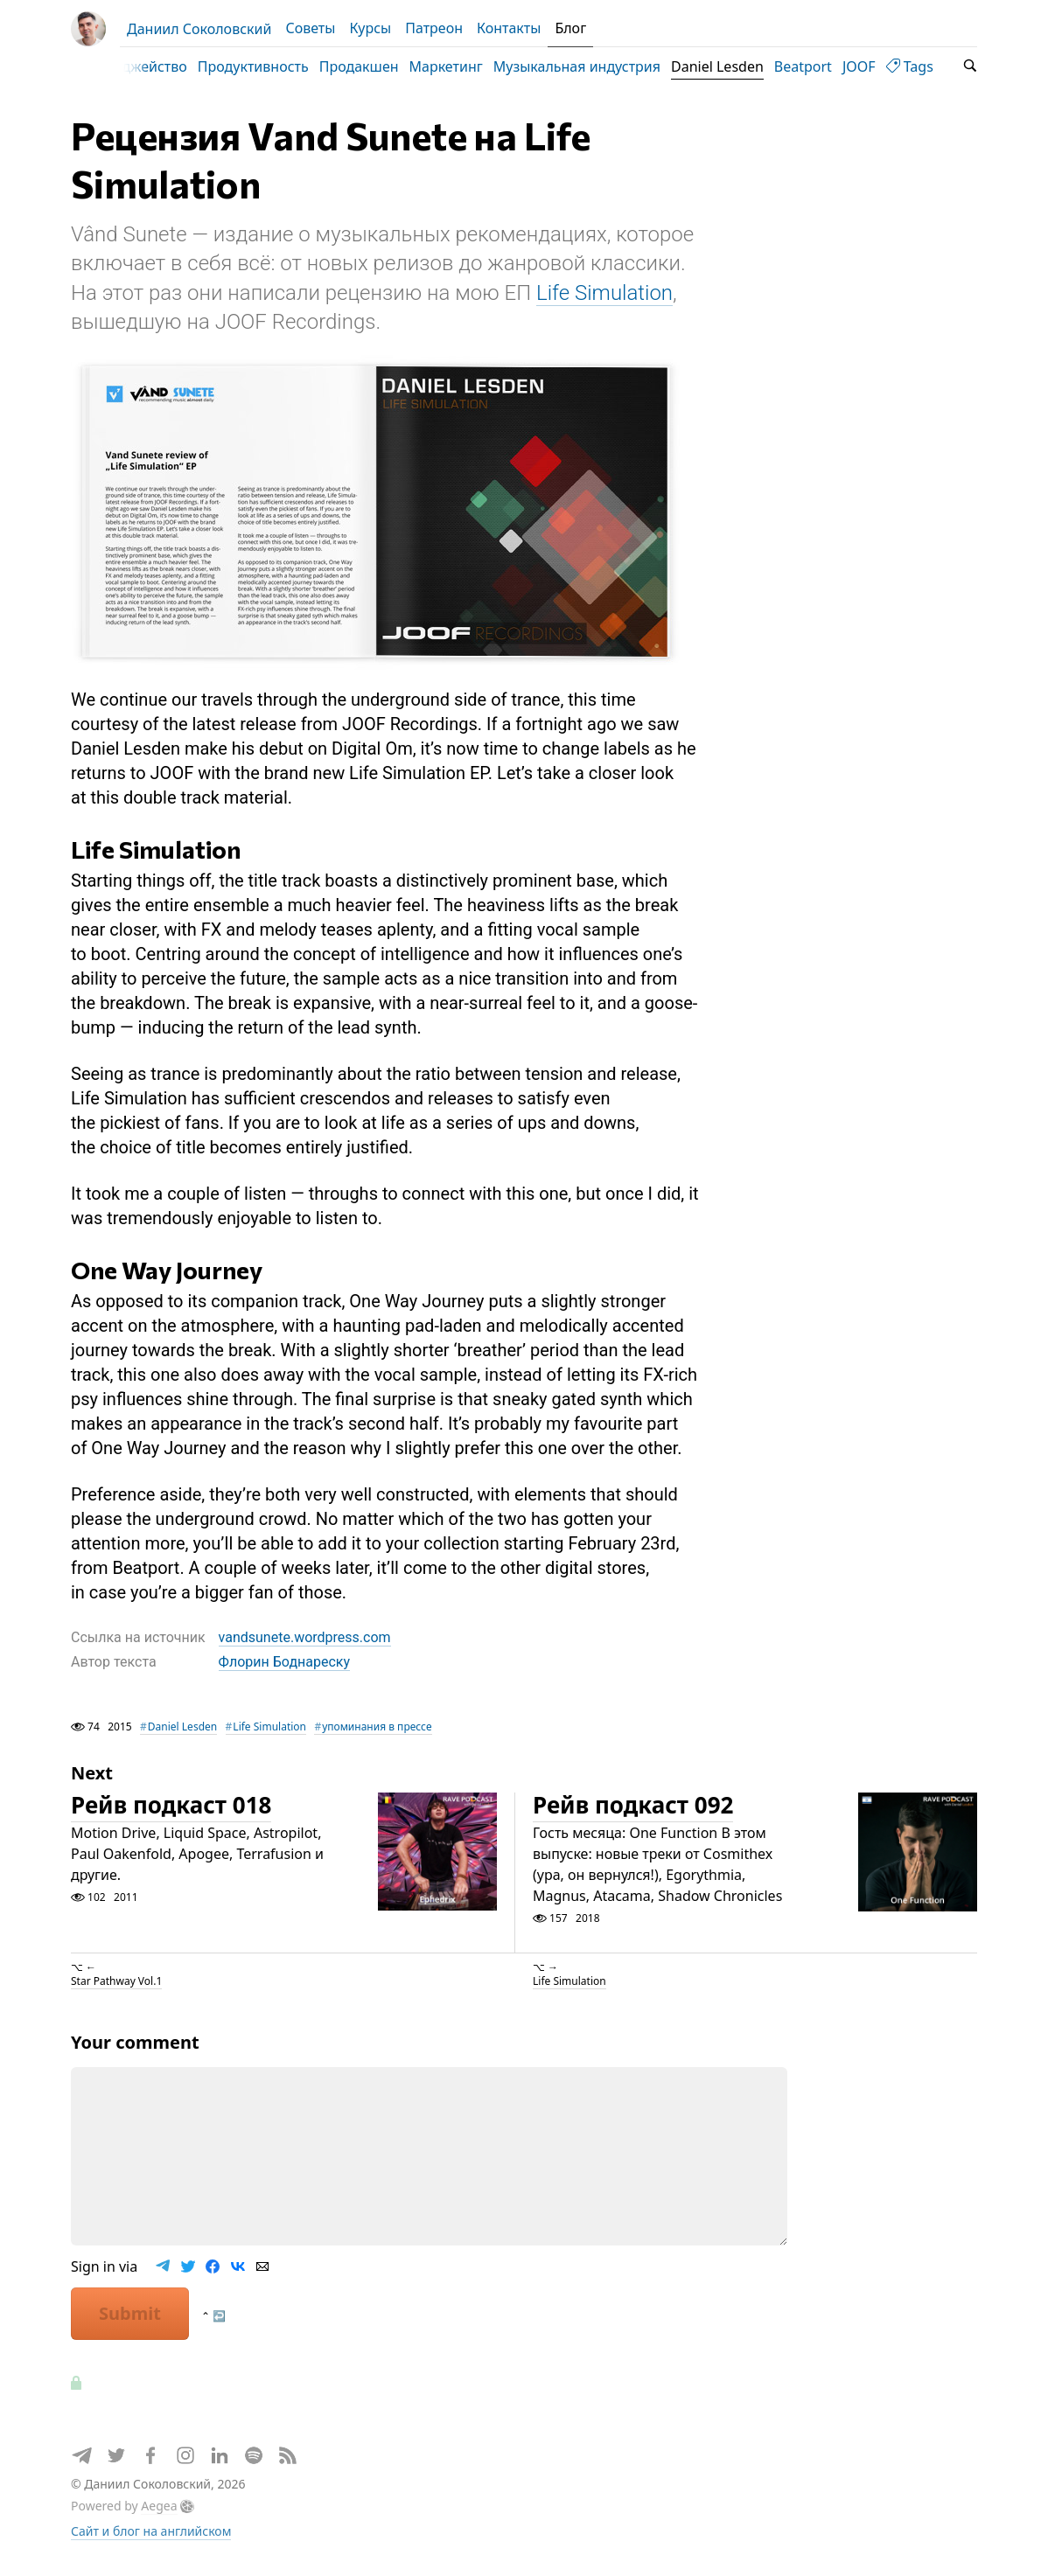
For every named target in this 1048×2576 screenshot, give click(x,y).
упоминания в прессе (376, 1734)
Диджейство (165, 66)
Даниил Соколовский (199, 28)
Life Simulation (604, 301)
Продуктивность (273, 66)
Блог (570, 28)
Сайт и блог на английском (151, 2539)
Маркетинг (466, 66)
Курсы (370, 28)
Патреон (434, 28)
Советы (310, 28)
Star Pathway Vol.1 (116, 1988)
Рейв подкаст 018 (171, 1813)
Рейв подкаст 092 (633, 1813)
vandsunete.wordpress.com (305, 1645)
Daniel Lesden (737, 66)
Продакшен (379, 66)
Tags (930, 66)
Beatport (823, 66)
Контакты (509, 28)
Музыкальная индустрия (597, 66)
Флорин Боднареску (284, 1670)
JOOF (879, 66)
